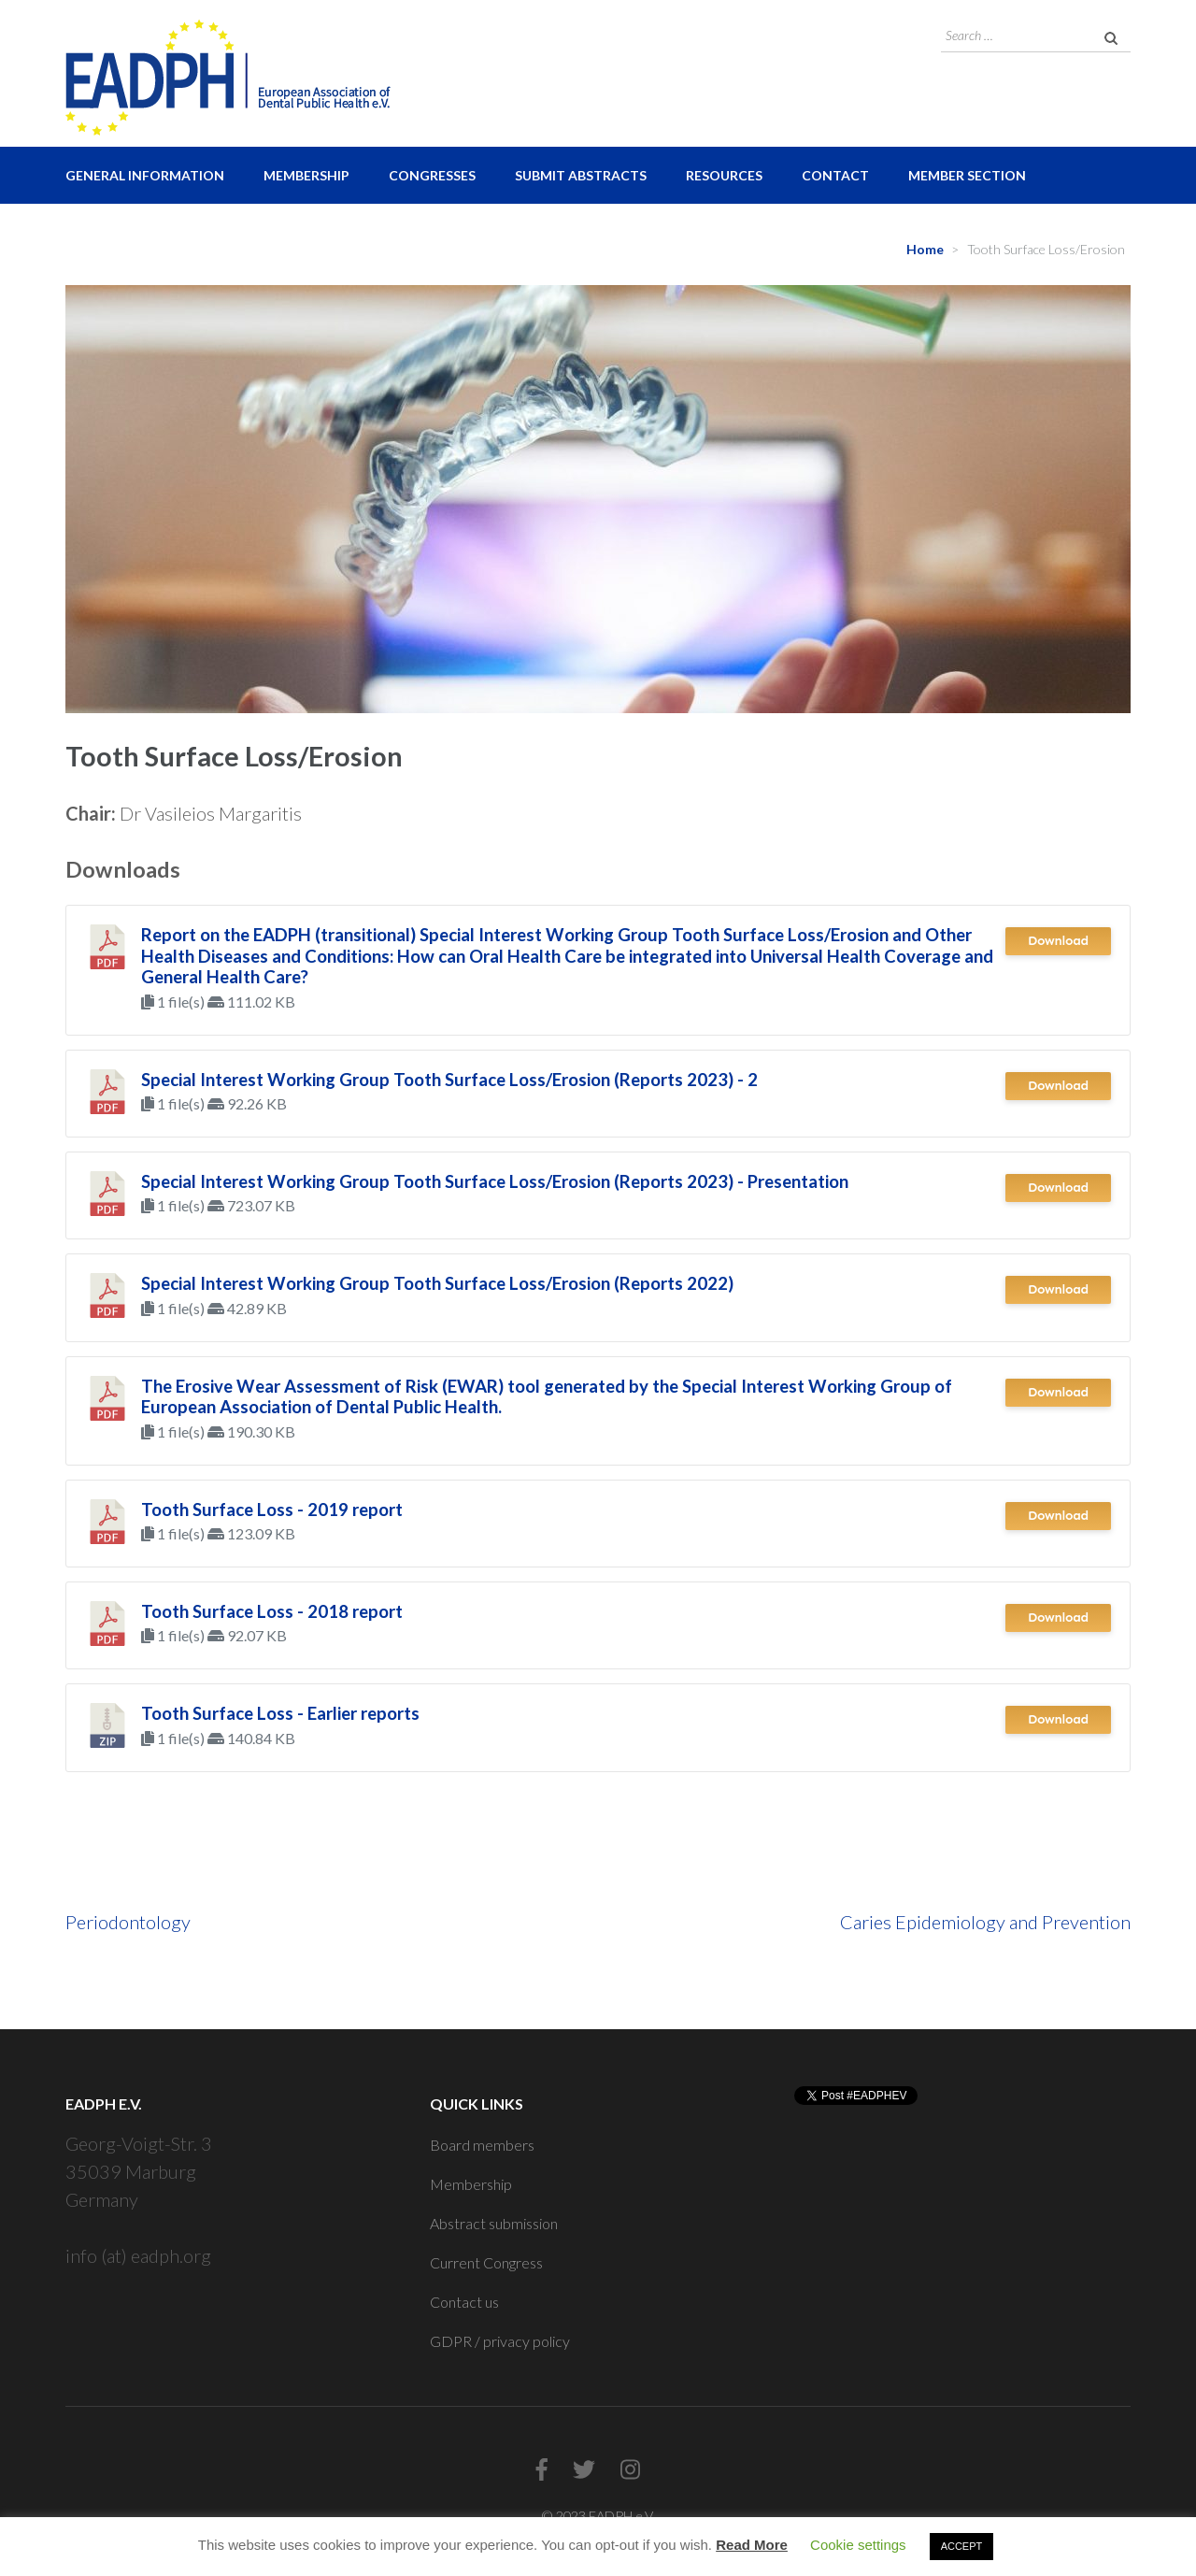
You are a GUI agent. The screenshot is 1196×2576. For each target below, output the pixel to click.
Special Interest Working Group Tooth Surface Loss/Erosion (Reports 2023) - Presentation (494, 1181)
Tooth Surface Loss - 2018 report (272, 1611)
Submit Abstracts (581, 175)
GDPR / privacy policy (500, 2341)
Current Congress (486, 2262)
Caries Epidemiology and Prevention (985, 1922)
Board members (482, 2145)
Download (1058, 941)
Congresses (432, 175)
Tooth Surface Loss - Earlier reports (280, 1713)
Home (925, 249)
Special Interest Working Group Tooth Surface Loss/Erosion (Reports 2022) (437, 1283)
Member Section (967, 175)
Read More (752, 2545)
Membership (306, 175)
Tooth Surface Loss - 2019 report (272, 1509)
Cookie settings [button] (858, 2545)
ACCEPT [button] (962, 2546)
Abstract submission (494, 2223)
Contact (835, 175)
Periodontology (128, 1922)
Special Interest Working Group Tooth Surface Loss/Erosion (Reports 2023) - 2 (449, 1079)
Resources (724, 175)
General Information (144, 175)
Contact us (464, 2302)
